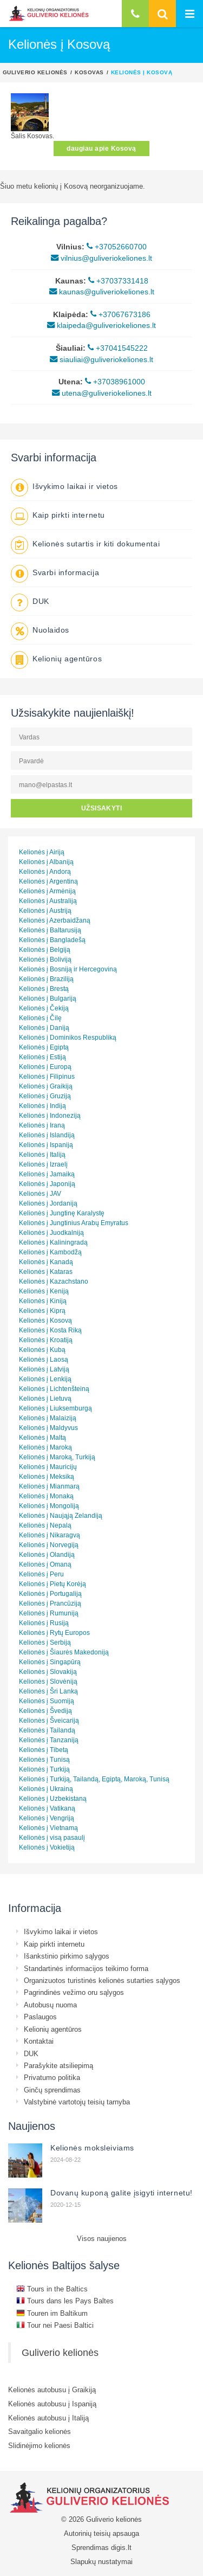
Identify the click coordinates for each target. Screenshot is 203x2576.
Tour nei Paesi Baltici (55, 2325)
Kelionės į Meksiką (46, 1476)
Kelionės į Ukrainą (46, 1789)
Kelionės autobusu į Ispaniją (52, 2403)
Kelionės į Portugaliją (50, 1593)
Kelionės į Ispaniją (46, 1145)
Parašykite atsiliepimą (58, 2065)
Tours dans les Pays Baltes (65, 2300)
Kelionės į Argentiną (48, 881)
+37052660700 (117, 246)
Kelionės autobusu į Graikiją (52, 2389)
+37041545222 (118, 348)
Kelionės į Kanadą (46, 1262)
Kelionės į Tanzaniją (48, 1740)
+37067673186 (120, 314)
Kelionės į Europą (45, 1066)
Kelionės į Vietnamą (48, 1828)
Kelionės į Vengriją (46, 1818)
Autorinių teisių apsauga (101, 2533)
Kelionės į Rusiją (44, 1623)
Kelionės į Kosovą (45, 1320)
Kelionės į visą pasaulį (52, 1837)
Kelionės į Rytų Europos (54, 1632)
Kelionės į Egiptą (44, 1047)
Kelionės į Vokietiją (47, 1847)
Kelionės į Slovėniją (48, 1681)
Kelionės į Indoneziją (50, 1115)
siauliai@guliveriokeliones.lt (101, 359)
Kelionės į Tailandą (47, 1730)
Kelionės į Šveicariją (49, 1720)
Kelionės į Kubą (42, 1349)
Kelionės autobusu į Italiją (48, 2417)
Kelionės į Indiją (42, 1106)
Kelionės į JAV (40, 1193)
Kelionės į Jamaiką (47, 1174)
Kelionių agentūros (67, 658)
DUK (40, 601)
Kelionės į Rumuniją (48, 1613)
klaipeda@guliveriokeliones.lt (101, 325)
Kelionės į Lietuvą (45, 1398)
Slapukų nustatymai (101, 2561)
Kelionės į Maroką (45, 1447)
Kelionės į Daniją (44, 1027)
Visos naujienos (102, 2238)
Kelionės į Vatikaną (47, 1808)
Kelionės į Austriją (45, 910)
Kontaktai (39, 2041)
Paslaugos (40, 2016)
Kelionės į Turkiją (44, 1769)
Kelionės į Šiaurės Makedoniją (64, 1652)
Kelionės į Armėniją (47, 891)
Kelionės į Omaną (45, 1564)
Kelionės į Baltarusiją (50, 930)
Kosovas (89, 72)
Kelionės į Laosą (43, 1359)
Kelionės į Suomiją (46, 1701)
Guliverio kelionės (35, 72)
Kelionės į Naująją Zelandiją (60, 1515)
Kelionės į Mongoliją (49, 1506)
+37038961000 (115, 381)
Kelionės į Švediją (45, 1710)
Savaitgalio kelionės (39, 2431)
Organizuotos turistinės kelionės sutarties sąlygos (102, 1980)
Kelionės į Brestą (44, 988)
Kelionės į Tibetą (43, 1750)
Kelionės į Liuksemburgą (55, 1408)
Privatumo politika (52, 2077)
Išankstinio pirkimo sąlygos (66, 1956)
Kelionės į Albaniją (46, 862)
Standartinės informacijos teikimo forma (86, 1968)
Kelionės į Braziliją (46, 979)
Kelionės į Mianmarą (49, 1486)
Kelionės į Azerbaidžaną (54, 920)
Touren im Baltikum (52, 2313)
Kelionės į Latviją (44, 1369)
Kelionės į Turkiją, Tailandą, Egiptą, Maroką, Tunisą (94, 1779)
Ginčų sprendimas (52, 2089)
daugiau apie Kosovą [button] (101, 148)
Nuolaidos (50, 630)
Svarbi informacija (65, 572)
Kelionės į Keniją (44, 1291)
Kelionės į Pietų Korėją (52, 1584)
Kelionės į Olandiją (47, 1554)
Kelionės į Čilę (40, 1018)
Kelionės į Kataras (46, 1271)
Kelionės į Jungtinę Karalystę (61, 1213)
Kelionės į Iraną (42, 1125)
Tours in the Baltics (52, 2288)
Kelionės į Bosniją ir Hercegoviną (68, 969)
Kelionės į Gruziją (45, 1096)
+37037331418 (118, 280)
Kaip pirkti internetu (68, 515)
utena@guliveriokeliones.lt (102, 393)
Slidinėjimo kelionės (39, 2445)
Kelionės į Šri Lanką (48, 1691)
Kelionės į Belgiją (44, 949)
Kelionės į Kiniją (43, 1301)
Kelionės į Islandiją (47, 1135)
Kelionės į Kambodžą (50, 1252)
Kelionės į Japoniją (47, 1184)
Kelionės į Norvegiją (48, 1545)
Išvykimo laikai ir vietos (75, 486)
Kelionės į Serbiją (45, 1642)
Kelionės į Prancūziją (50, 1603)
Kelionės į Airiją (41, 852)
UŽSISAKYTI (101, 808)
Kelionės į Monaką (46, 1496)
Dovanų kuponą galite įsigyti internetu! (121, 2192)
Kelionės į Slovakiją (48, 1671)
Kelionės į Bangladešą (52, 940)
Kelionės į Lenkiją (45, 1379)
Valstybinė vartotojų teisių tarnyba (77, 2101)
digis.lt (121, 2547)
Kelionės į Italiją (42, 1154)
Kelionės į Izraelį (43, 1164)
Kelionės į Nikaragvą (49, 1535)
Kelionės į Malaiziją (47, 1418)
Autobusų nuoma (50, 2004)
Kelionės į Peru (41, 1574)
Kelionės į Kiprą (42, 1310)
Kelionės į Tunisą (44, 1759)
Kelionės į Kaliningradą (53, 1242)
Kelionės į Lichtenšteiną (54, 1388)
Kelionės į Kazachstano (53, 1281)
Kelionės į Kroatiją (46, 1340)
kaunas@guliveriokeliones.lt (101, 291)
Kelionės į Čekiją (44, 1008)
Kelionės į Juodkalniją (51, 1232)
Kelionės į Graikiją (46, 1086)
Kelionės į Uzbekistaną (53, 1798)
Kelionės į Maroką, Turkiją (57, 1457)
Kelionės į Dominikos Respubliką (67, 1037)
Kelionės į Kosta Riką (50, 1330)
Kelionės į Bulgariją (47, 998)
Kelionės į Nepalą (45, 1525)
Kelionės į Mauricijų (48, 1467)
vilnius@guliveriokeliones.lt (101, 258)
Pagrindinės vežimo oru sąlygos (74, 1992)
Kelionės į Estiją (42, 1057)
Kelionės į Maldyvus (48, 1428)
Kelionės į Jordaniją (48, 1203)
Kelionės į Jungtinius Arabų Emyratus (73, 1223)
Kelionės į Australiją (48, 901)
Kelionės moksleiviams (92, 2147)
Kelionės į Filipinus (47, 1076)
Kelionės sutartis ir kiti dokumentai (96, 543)
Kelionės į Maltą (42, 1437)
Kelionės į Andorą (45, 871)
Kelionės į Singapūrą (50, 1662)
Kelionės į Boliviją (45, 959)
